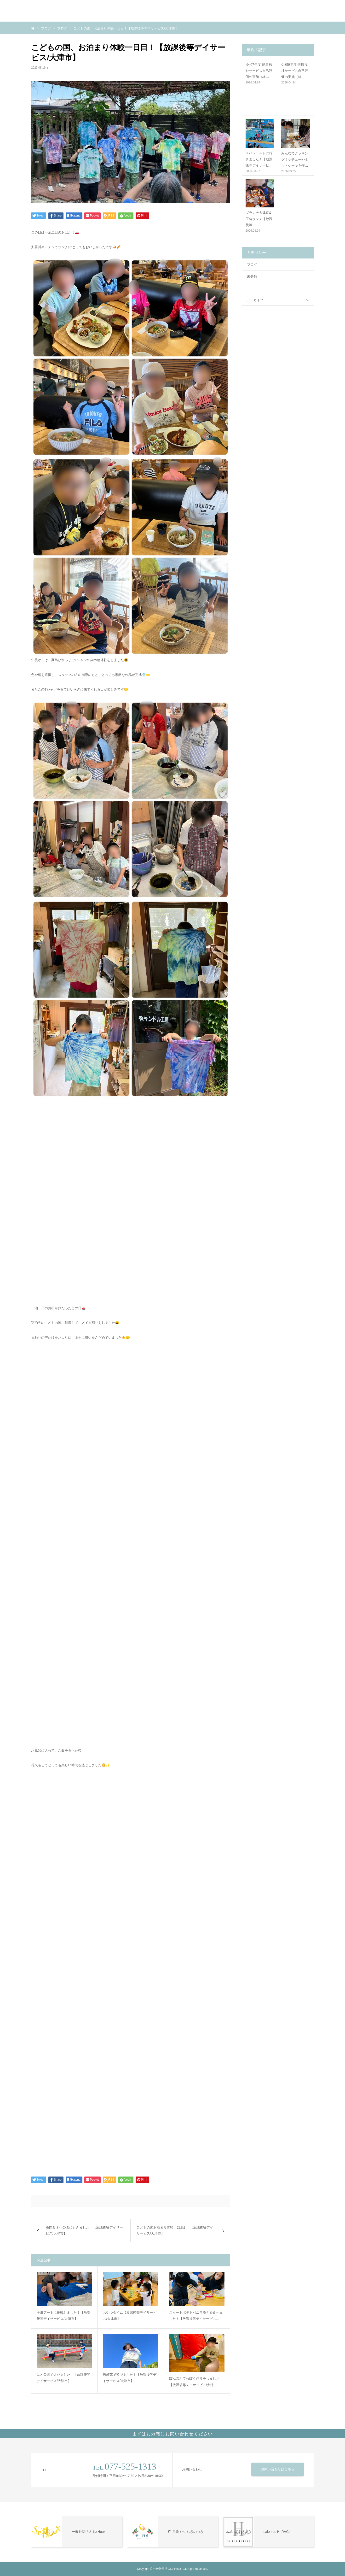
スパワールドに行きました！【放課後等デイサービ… (259, 159)
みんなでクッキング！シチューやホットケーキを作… (294, 159)
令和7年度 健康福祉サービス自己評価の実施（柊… (259, 70)
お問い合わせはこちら (277, 2469)
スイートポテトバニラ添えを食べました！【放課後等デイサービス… (196, 2316)
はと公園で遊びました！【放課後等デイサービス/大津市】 (63, 2378)
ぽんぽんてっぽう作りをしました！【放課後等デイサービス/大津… (196, 2381)
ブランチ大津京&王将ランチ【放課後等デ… (259, 219)
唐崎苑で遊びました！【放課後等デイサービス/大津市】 (129, 2378)
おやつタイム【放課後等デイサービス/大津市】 (129, 2316)
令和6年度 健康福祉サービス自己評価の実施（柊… (294, 70)
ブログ (252, 264)
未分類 (252, 276)
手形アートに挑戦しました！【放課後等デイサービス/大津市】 (63, 2316)
